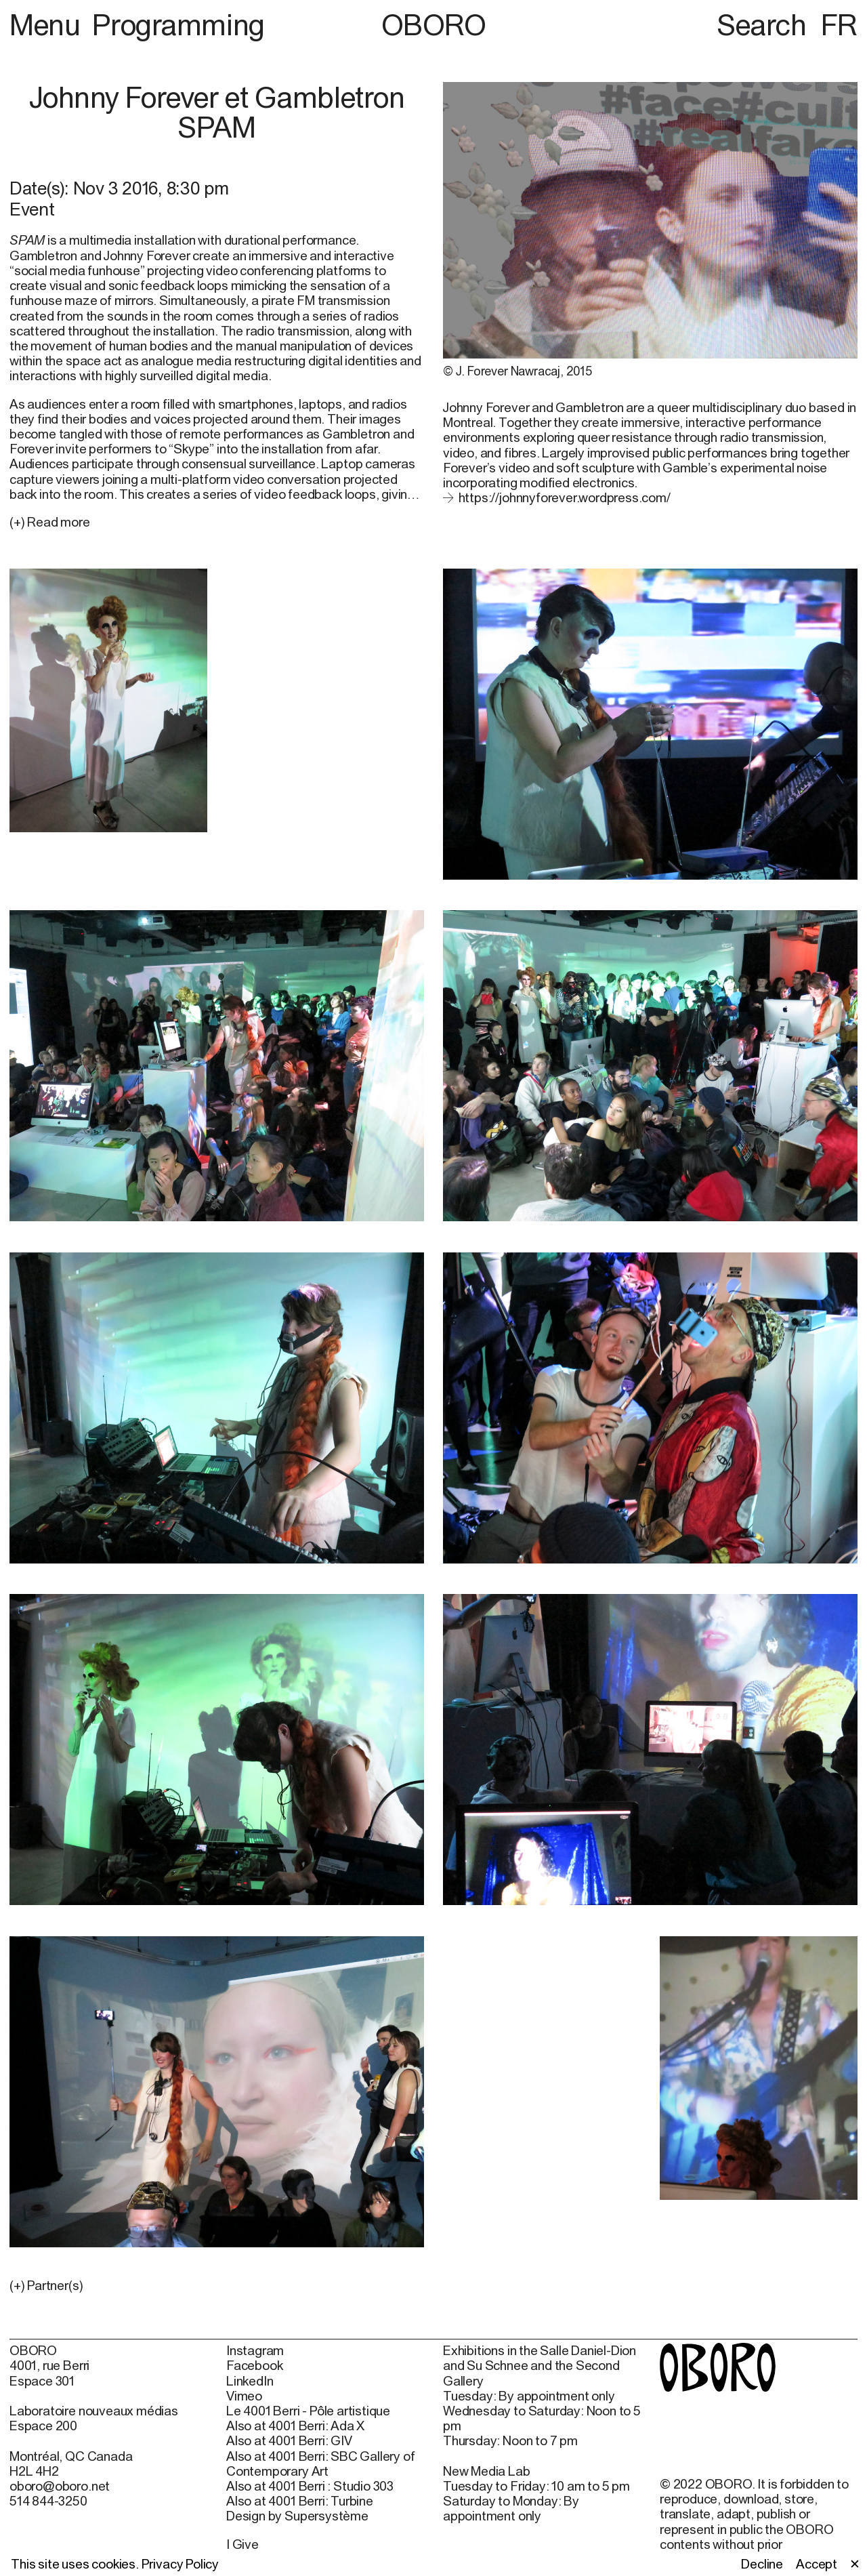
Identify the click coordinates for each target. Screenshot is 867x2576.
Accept (816, 2563)
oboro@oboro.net (59, 2485)
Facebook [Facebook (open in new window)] (254, 2365)
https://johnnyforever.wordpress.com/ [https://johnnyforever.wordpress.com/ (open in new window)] (565, 497)
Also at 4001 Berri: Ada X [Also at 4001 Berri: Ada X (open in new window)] (295, 2425)
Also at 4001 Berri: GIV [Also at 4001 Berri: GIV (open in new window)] (289, 2440)
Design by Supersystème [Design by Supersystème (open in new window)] (297, 2515)
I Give (242, 2544)
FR (839, 24)
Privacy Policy (180, 2563)
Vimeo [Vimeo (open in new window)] (244, 2395)
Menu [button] (48, 24)
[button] (216, 2285)
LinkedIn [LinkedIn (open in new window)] (249, 2380)
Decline (762, 2563)
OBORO (433, 24)
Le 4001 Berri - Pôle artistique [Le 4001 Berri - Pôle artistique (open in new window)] (308, 2410)
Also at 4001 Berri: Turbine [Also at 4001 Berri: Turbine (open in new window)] (299, 2500)
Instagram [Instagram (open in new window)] (255, 2350)
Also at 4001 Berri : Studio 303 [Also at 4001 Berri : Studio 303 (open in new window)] (310, 2485)
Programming (178, 24)
